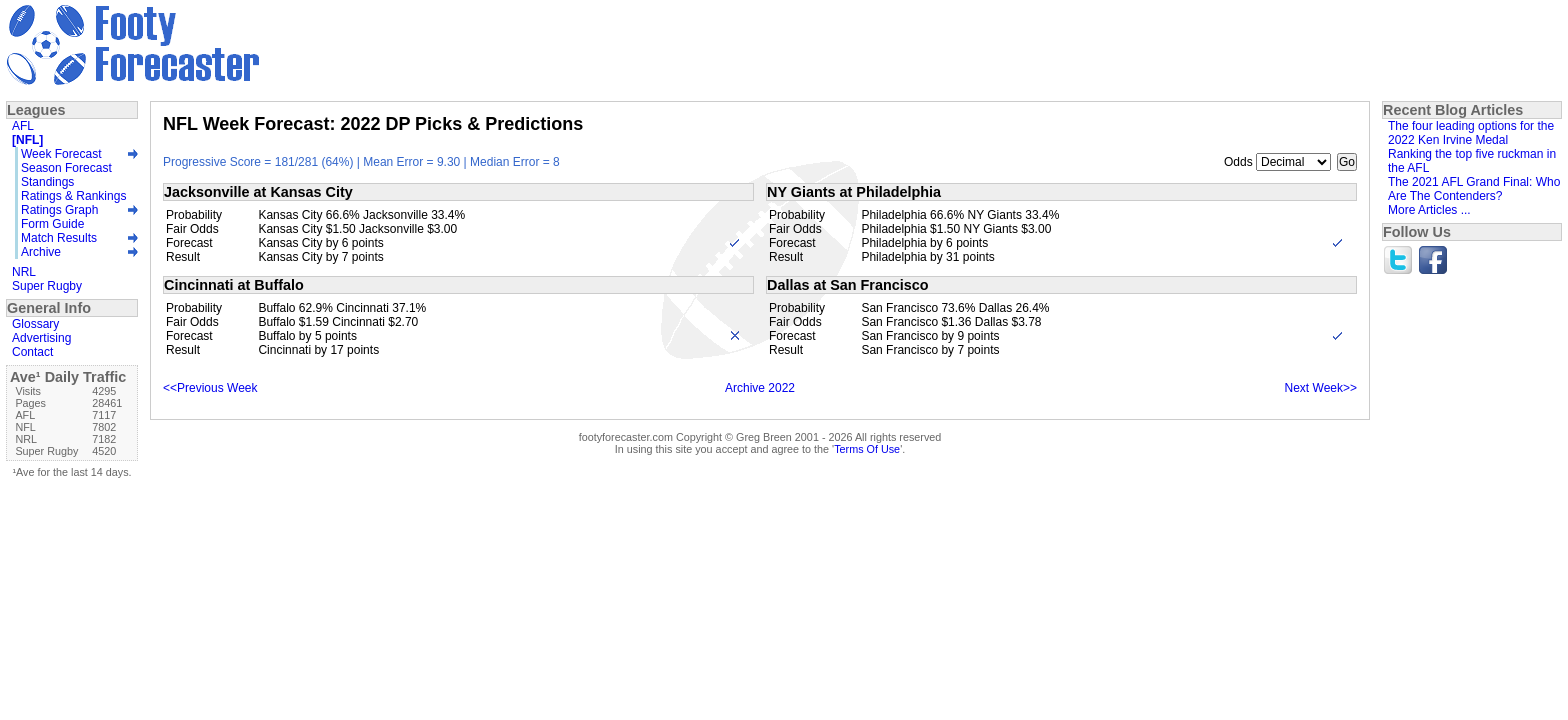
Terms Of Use (867, 449)
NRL (24, 272)
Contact (32, 352)
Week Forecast (61, 154)
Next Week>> (1321, 388)
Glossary (35, 324)
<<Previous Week (210, 388)
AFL (23, 126)
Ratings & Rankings (73, 196)
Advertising (41, 338)
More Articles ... (1429, 210)
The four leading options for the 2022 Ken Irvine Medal (1471, 133)
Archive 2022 (760, 388)
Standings (47, 182)
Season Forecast (66, 168)
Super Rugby (47, 286)
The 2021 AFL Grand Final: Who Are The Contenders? (1474, 189)
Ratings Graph (59, 210)
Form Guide (52, 224)
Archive (41, 252)
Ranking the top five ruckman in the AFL (1472, 161)
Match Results (59, 238)
